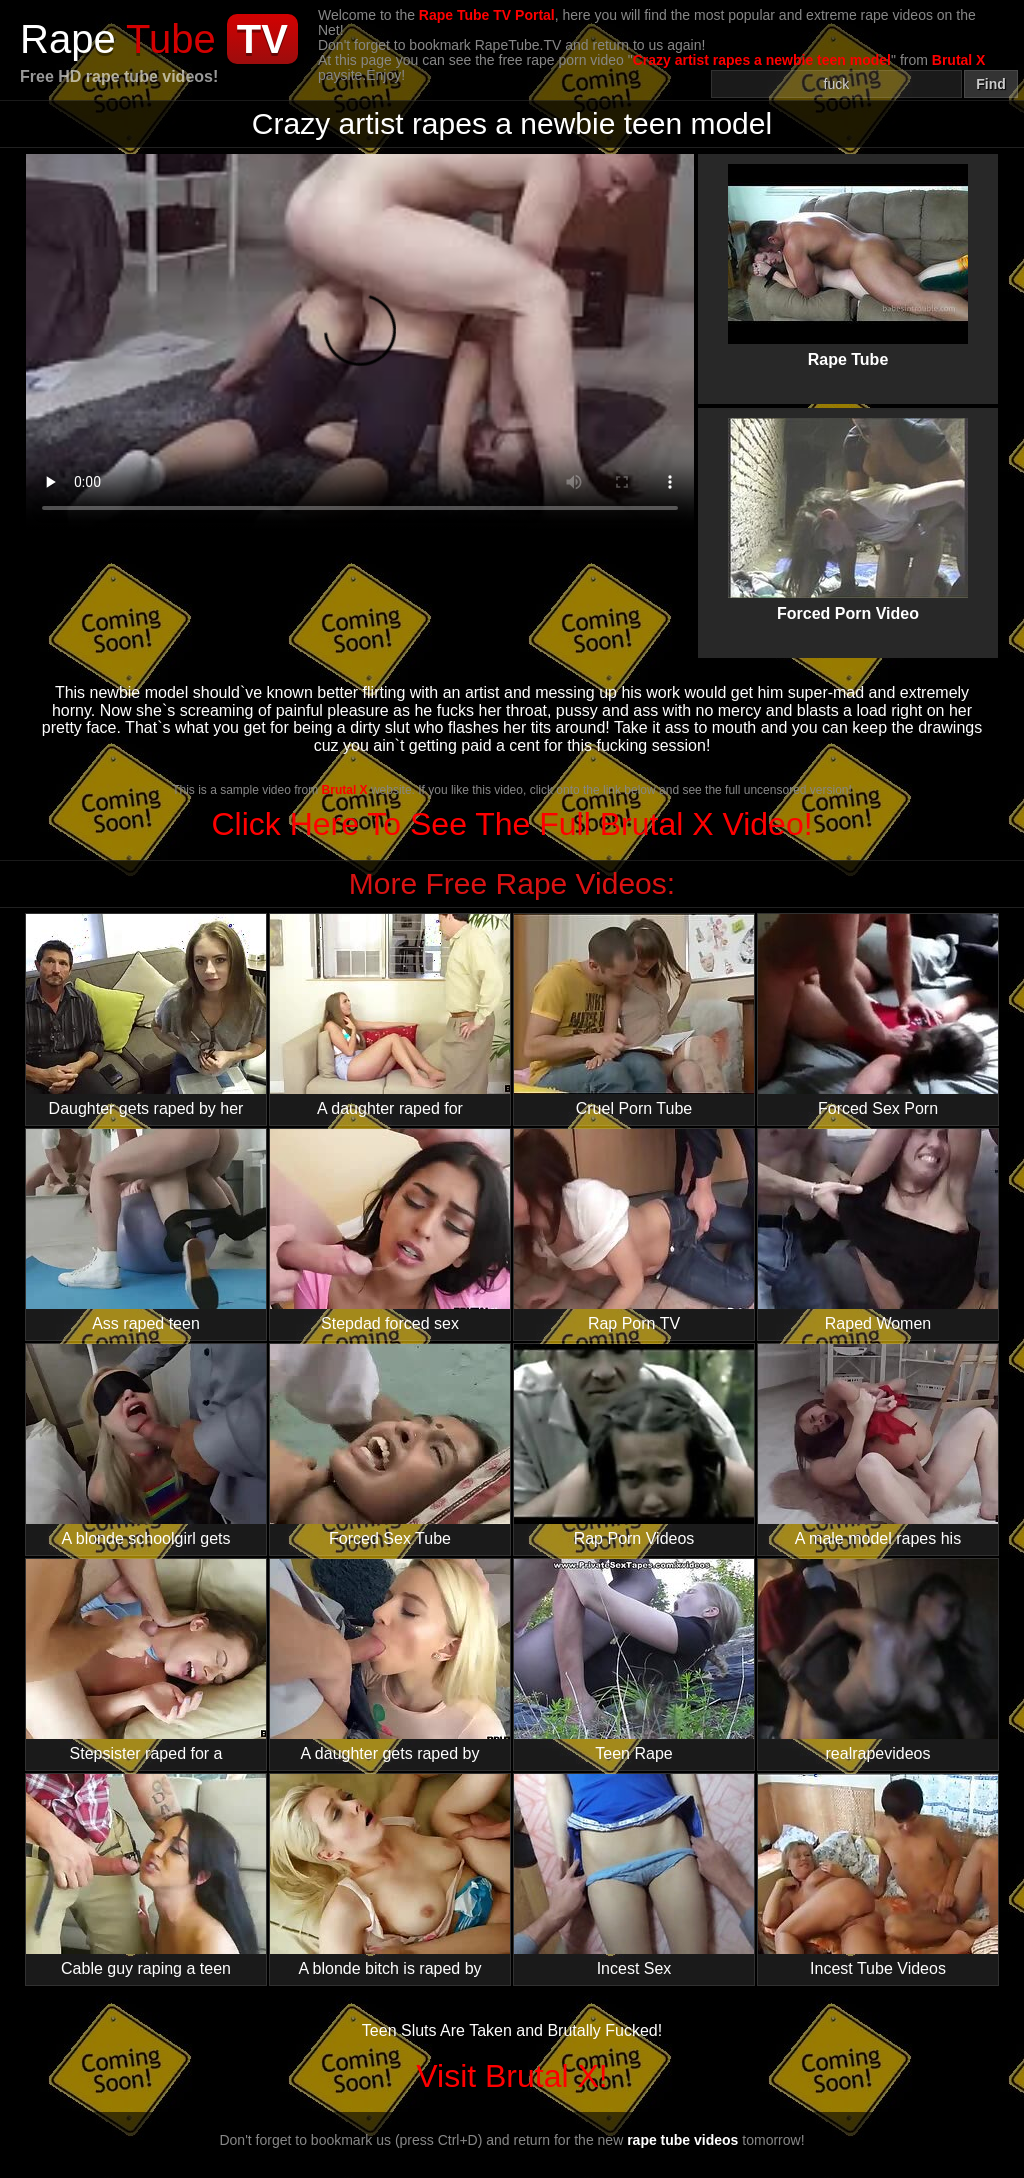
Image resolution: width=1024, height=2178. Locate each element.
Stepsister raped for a (146, 1660)
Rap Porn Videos (634, 1445)
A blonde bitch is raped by (390, 1875)
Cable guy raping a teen (146, 1875)
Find (991, 84)
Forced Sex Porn (878, 1015)
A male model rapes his (878, 1445)
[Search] (836, 84)
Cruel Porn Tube (634, 1015)
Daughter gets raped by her (146, 1015)
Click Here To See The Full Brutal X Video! (511, 824)
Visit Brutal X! (511, 2076)
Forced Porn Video (848, 503)
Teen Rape (634, 1660)
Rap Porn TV (634, 1230)
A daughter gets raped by (390, 1660)
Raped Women (878, 1230)
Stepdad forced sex (390, 1230)
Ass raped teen (146, 1230)
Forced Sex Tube (390, 1445)
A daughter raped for (390, 1015)
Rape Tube (848, 249)
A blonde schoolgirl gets (146, 1445)
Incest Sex (634, 1875)
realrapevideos (878, 1660)
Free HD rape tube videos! (119, 76)
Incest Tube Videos (878, 1875)
